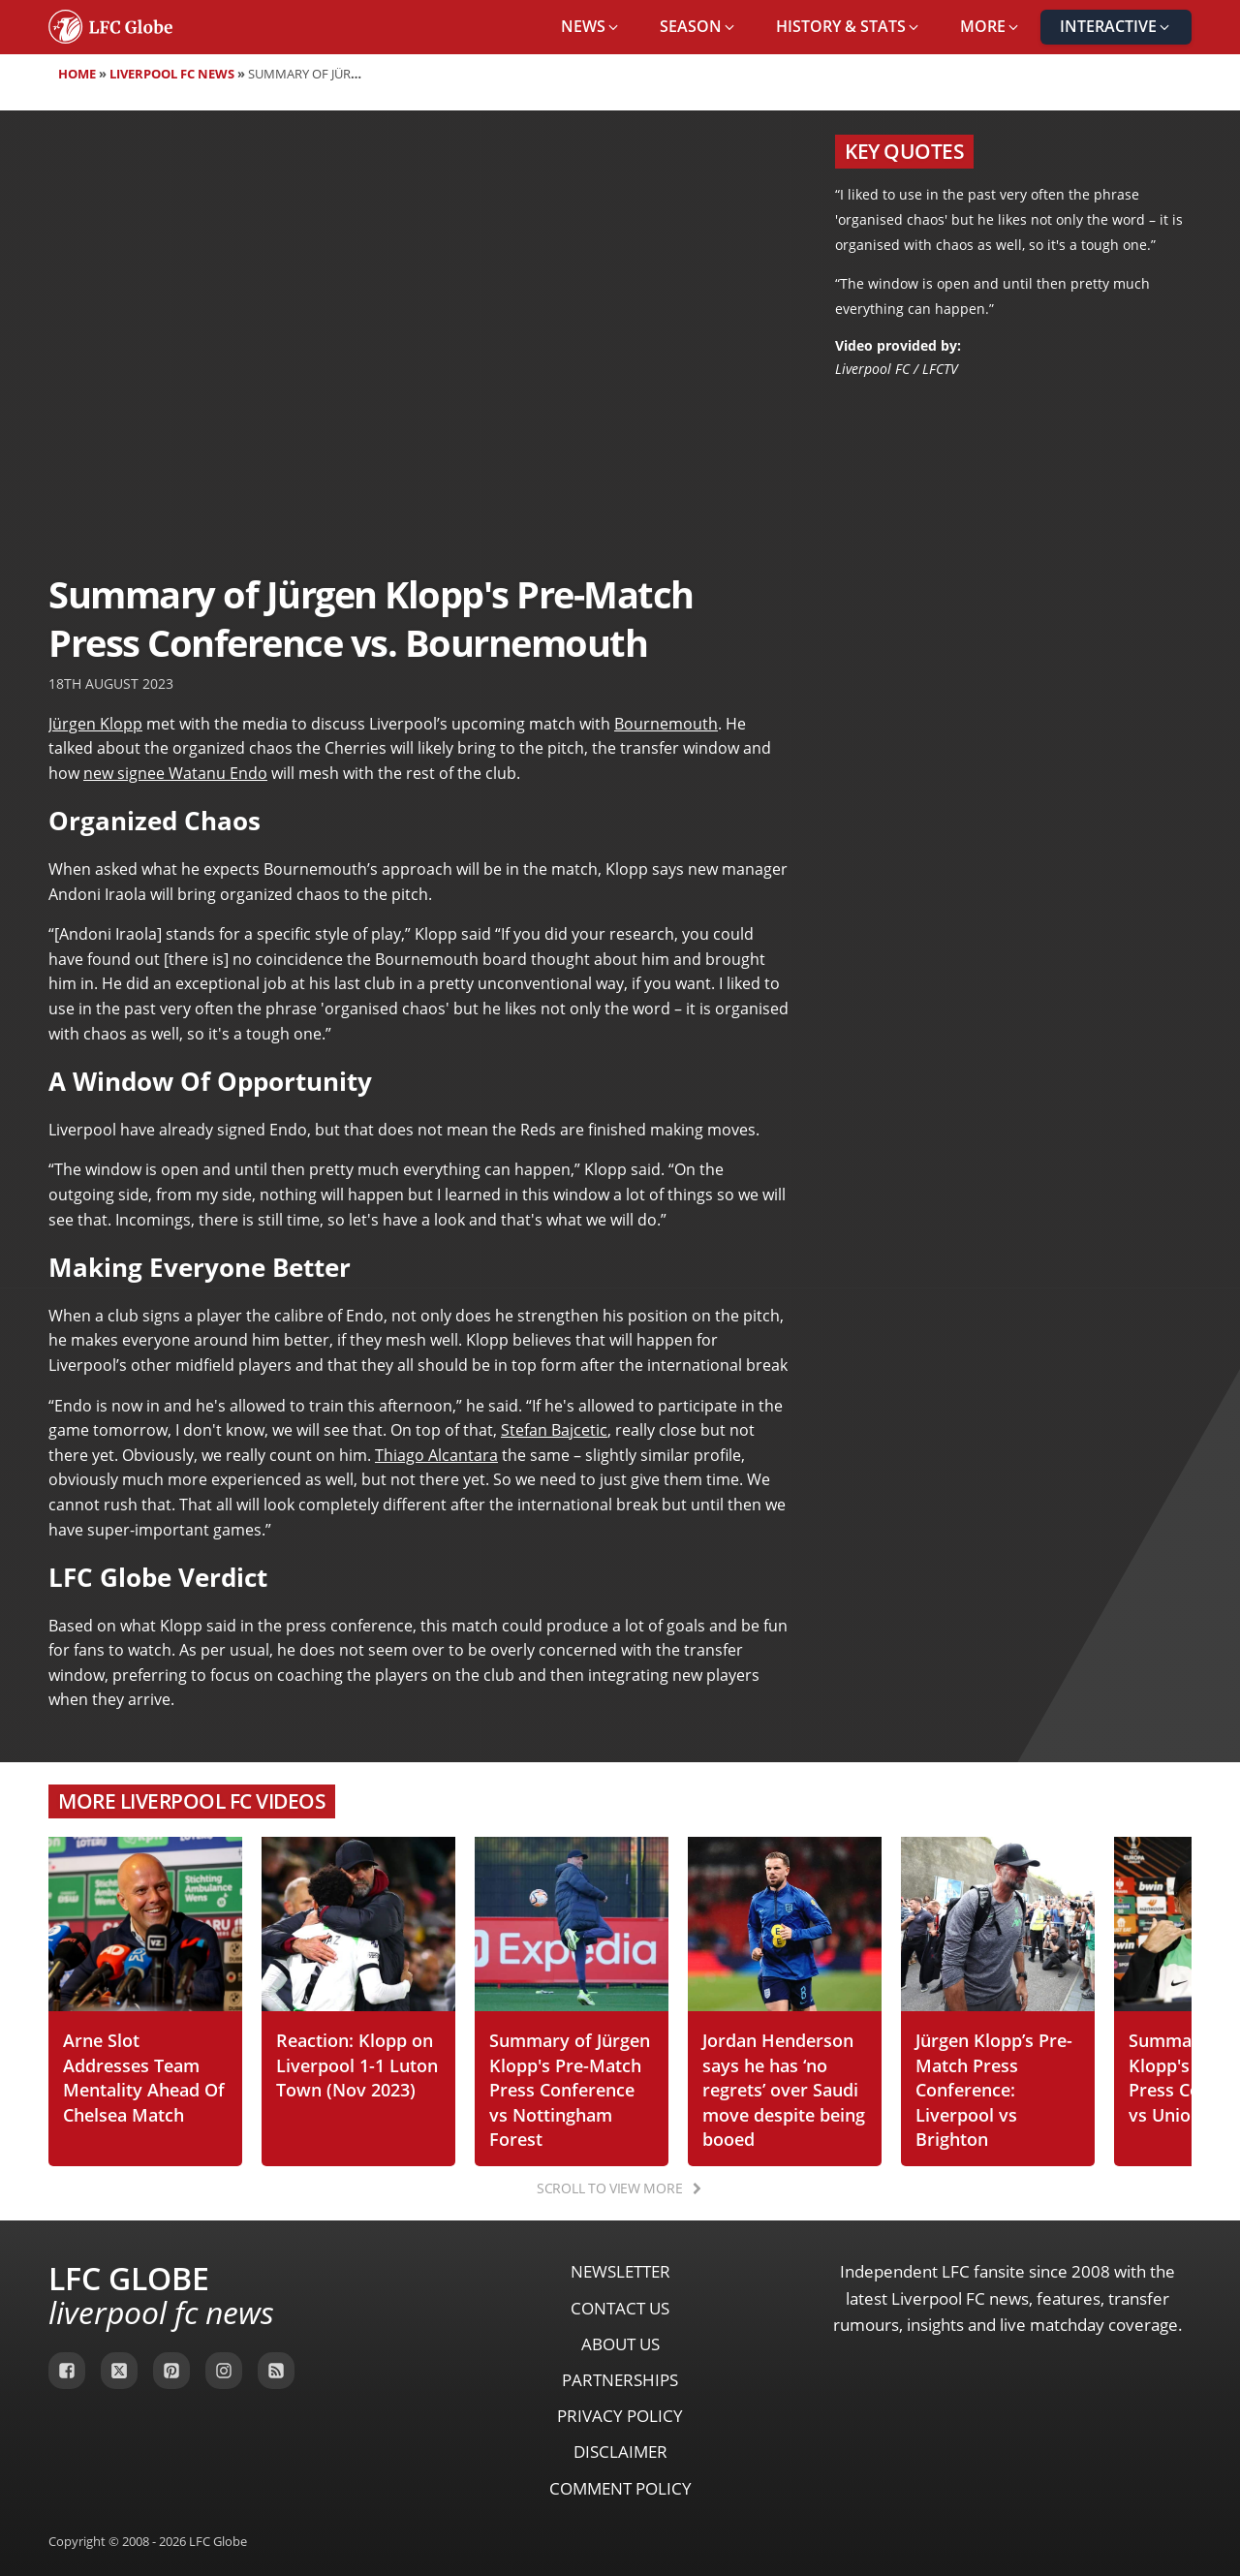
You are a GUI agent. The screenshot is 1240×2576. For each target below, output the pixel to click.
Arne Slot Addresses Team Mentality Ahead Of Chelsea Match (144, 2077)
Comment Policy (620, 2488)
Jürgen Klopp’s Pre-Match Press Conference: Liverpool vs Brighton (993, 2089)
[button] (591, 27)
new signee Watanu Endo (175, 773)
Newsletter (620, 2271)
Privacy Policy (620, 2416)
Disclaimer (620, 2451)
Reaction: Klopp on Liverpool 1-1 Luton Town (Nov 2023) (357, 2064)
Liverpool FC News (171, 73)
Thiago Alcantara (436, 1455)
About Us (620, 2344)
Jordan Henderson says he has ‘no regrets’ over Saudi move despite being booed (783, 2089)
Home (77, 73)
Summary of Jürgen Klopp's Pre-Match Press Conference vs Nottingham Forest (569, 2089)
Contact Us (620, 2308)
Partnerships (620, 2380)
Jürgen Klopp (95, 723)
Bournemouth (666, 723)
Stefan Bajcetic (554, 1430)
